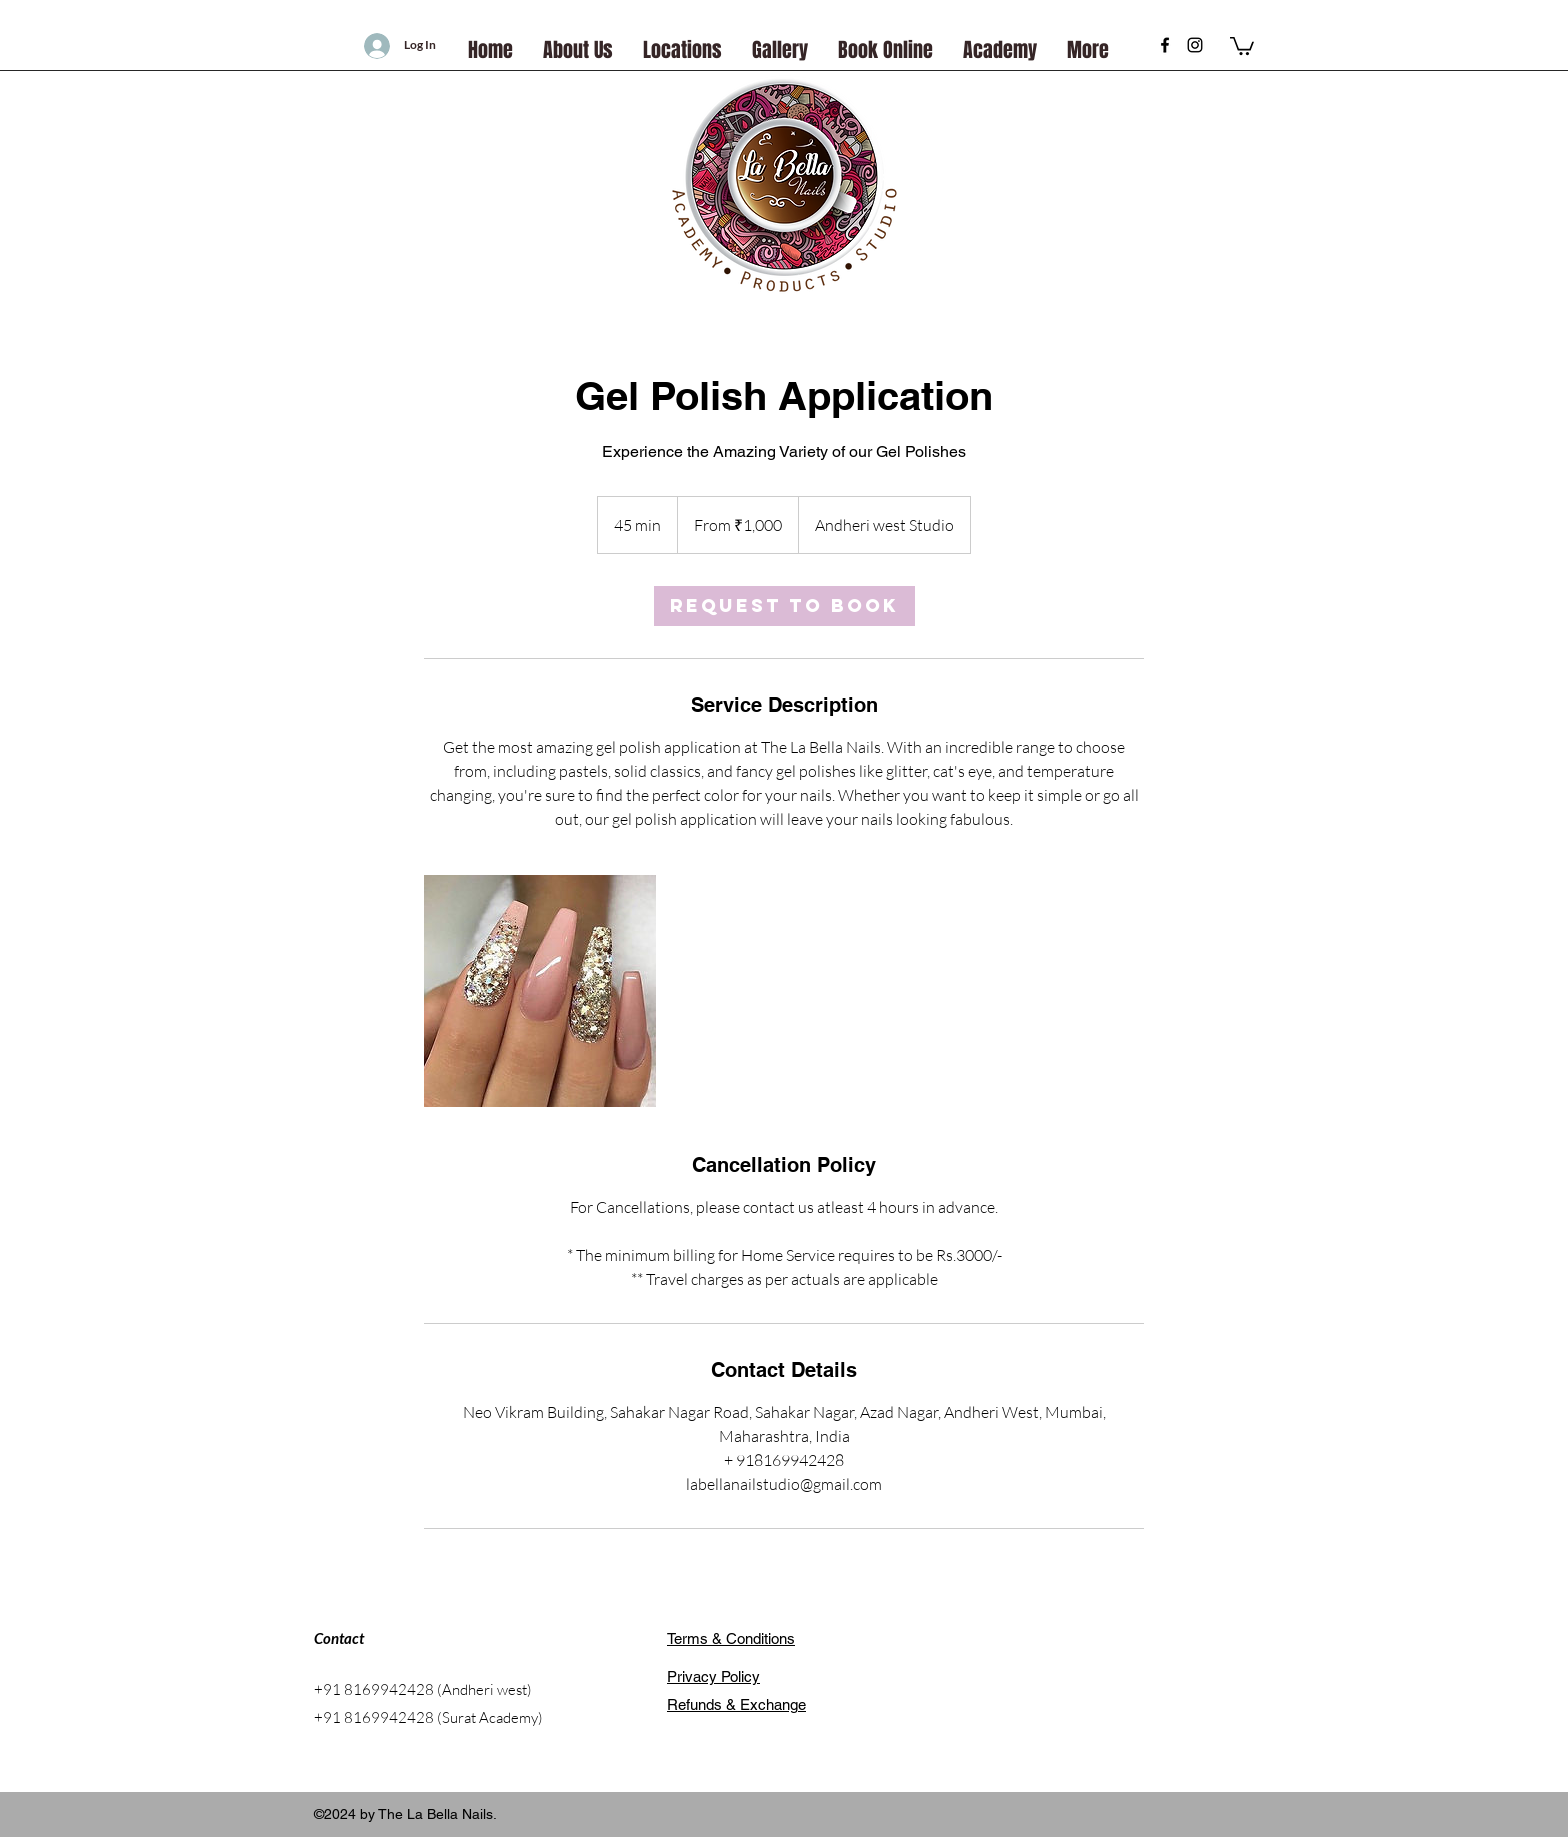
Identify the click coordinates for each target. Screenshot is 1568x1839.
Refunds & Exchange (736, 1704)
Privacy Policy (713, 1676)
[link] (784, 606)
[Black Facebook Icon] (1165, 45)
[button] (1242, 45)
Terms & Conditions (731, 1638)
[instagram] (1195, 45)
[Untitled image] (540, 991)
